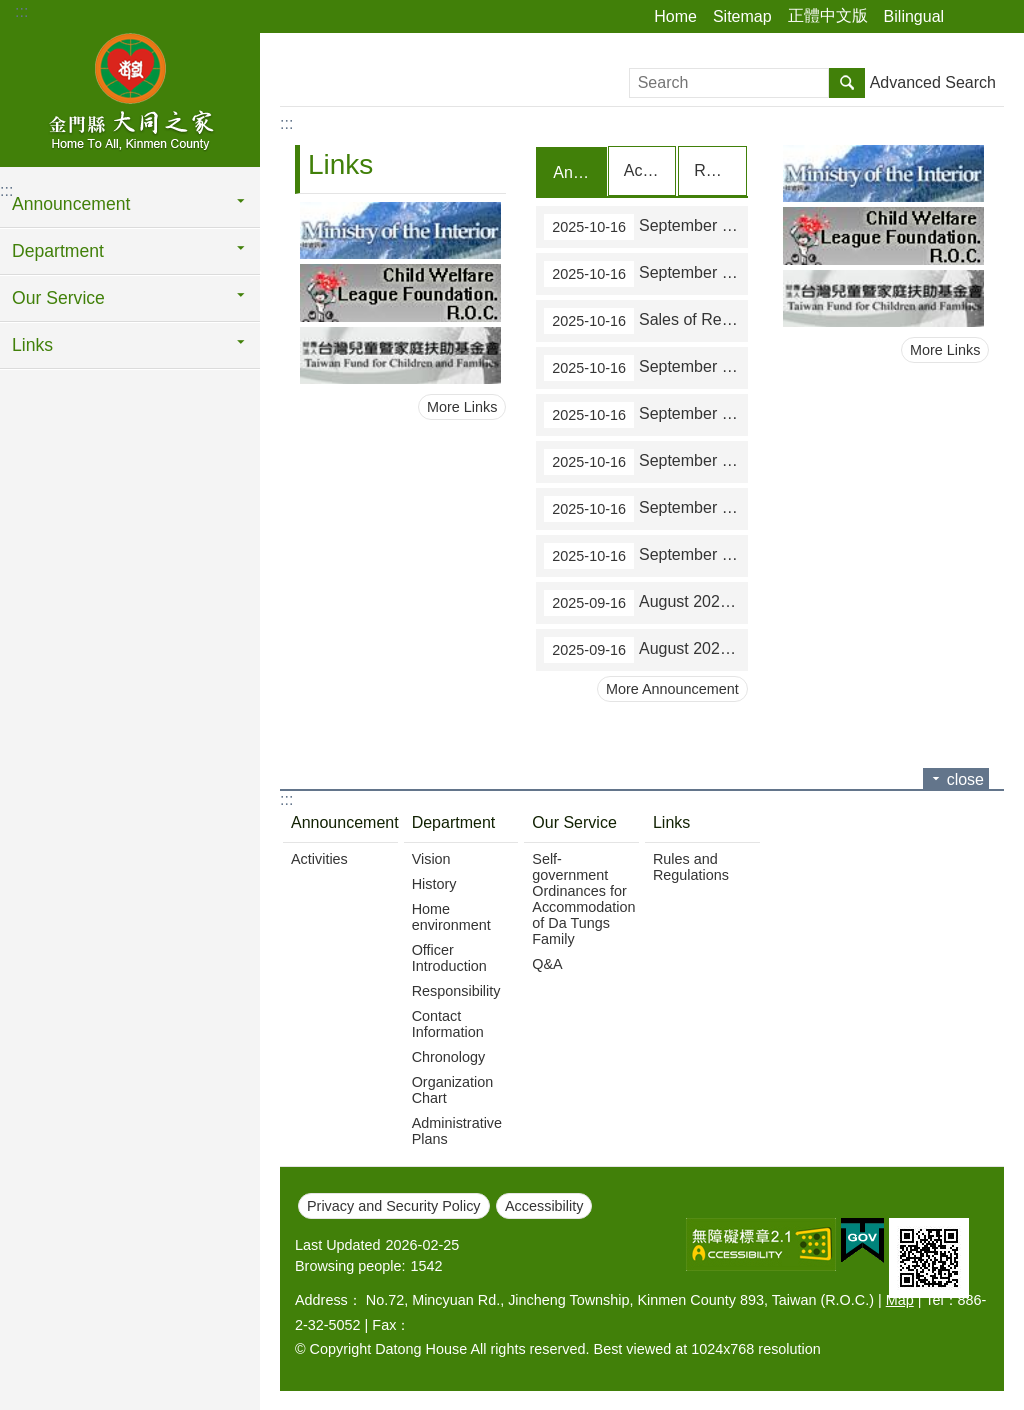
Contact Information (448, 1023)
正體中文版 (828, 15)
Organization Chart (453, 1089)
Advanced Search (933, 82)
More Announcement (672, 688)
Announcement (71, 204)
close (965, 778)
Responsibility (456, 990)
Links (32, 345)
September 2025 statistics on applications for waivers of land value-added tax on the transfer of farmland (645, 367)
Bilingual (914, 16)
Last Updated (338, 1244)
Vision (431, 858)
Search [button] (847, 83)
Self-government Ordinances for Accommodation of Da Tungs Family (583, 898)
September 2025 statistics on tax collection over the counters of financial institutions (645, 273)
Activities (650, 170)
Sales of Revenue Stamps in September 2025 (645, 320)
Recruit (719, 170)
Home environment (451, 916)
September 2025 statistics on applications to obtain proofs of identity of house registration (645, 508)
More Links (462, 407)
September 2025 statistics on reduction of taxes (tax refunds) (645, 461)
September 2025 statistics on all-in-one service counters (645, 414)
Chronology (449, 1056)
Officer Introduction (449, 957)
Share (969, 17)
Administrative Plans (457, 1130)
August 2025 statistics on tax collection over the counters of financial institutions (645, 649)
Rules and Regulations (691, 866)
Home (675, 16)
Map (900, 1299)
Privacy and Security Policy (394, 1205)
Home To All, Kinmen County (130, 97)
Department (58, 251)
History (434, 883)
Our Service (58, 298)
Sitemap (742, 16)
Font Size (997, 17)
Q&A (547, 963)
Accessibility (544, 1205)
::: (21, 11)
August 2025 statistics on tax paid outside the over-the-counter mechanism (645, 602)
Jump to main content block (10, 10)
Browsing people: (350, 1265)
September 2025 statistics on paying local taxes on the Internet (645, 555)
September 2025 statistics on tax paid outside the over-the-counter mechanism (645, 226)
